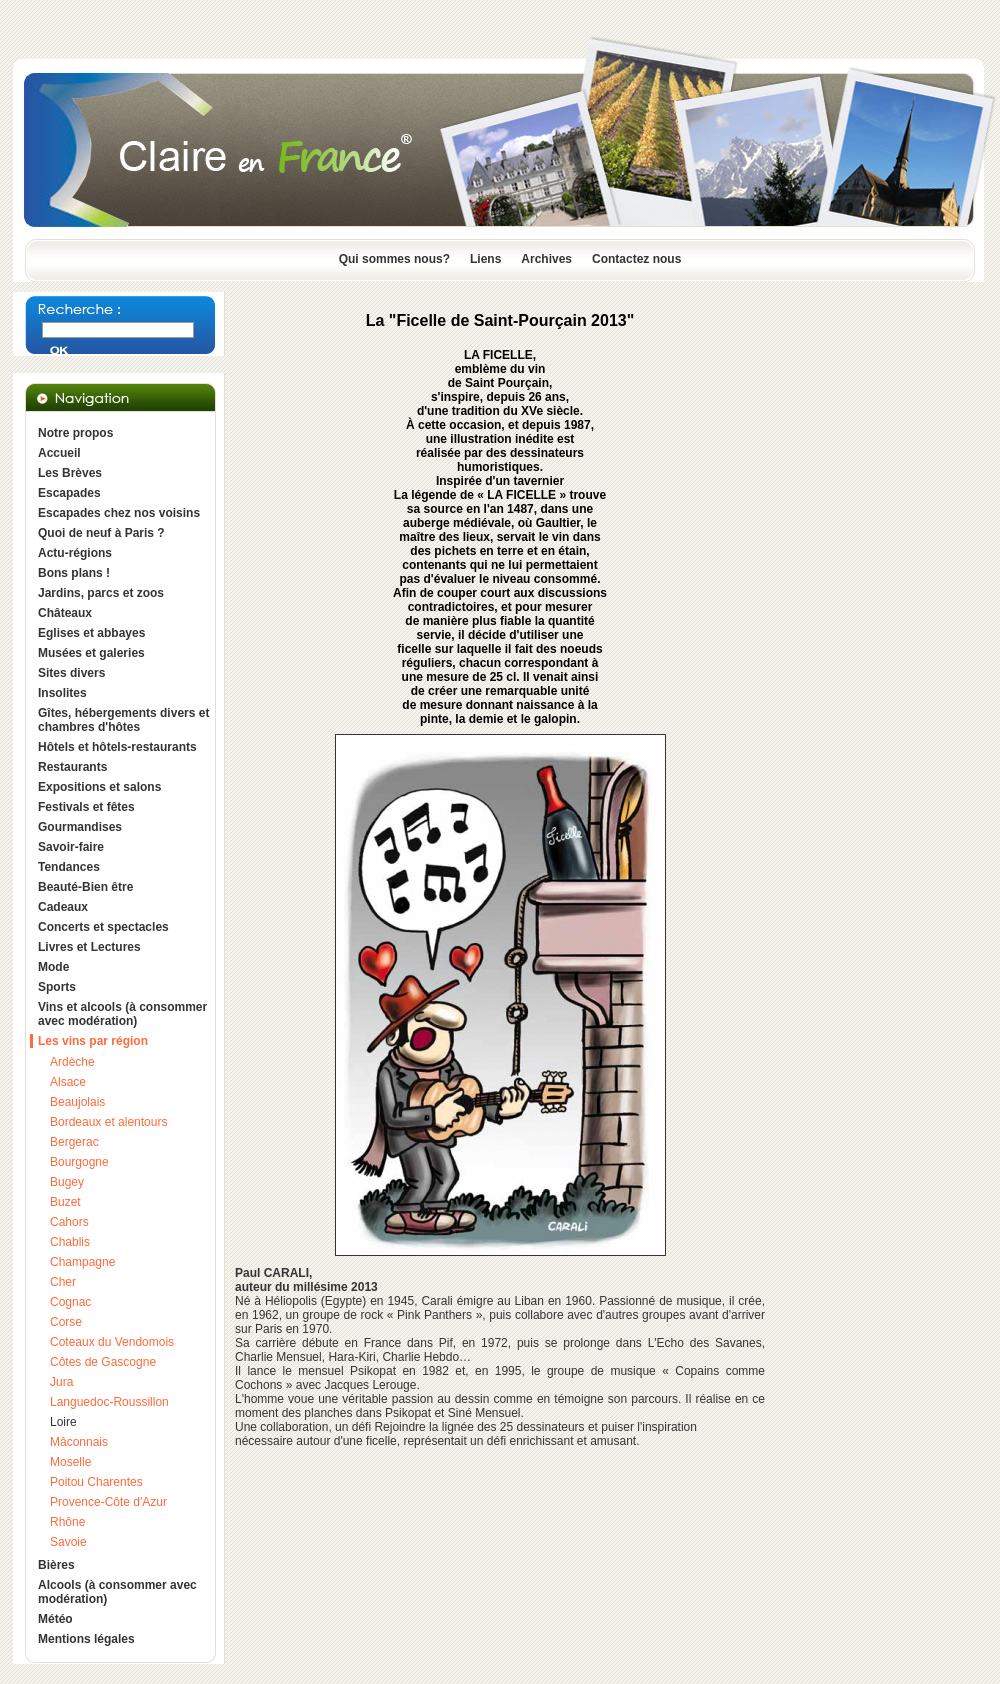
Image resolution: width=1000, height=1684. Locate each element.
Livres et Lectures (89, 947)
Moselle (70, 1462)
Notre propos (75, 433)
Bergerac (74, 1142)
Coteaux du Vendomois (112, 1342)
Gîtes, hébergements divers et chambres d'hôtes (123, 720)
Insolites (62, 693)
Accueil (59, 453)
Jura (61, 1382)
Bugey (67, 1182)
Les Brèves (70, 473)
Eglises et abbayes (91, 633)
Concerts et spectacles (103, 927)
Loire (63, 1422)
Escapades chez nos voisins (119, 513)
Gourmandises (80, 827)
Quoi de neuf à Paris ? (101, 533)
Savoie (68, 1542)
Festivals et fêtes (86, 807)
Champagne (82, 1262)
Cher (63, 1282)
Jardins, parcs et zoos (101, 593)
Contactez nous (636, 259)
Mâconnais (79, 1442)
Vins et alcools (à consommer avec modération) (122, 1014)
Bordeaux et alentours (108, 1122)
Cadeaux (63, 907)
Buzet (65, 1202)
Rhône (67, 1522)
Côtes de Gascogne (103, 1362)
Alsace (68, 1082)
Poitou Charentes (96, 1482)
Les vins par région (93, 1041)
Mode (53, 967)
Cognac (70, 1302)
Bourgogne (79, 1162)
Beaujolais (77, 1102)
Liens (485, 259)
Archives (546, 259)
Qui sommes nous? (394, 259)
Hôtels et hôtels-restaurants (117, 747)
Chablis (70, 1242)
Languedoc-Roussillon (109, 1402)
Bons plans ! (74, 573)
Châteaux (65, 613)
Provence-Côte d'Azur (108, 1502)
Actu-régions (75, 553)
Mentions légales (86, 1639)
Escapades (69, 493)
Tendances (69, 867)
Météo (55, 1619)
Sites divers (71, 673)
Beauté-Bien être (85, 887)
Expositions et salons (99, 787)
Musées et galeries (91, 653)
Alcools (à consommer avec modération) (117, 1592)
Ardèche (72, 1062)
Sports (57, 987)
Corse (66, 1322)
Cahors (69, 1222)
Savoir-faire (71, 847)
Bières (56, 1565)
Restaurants (72, 767)
